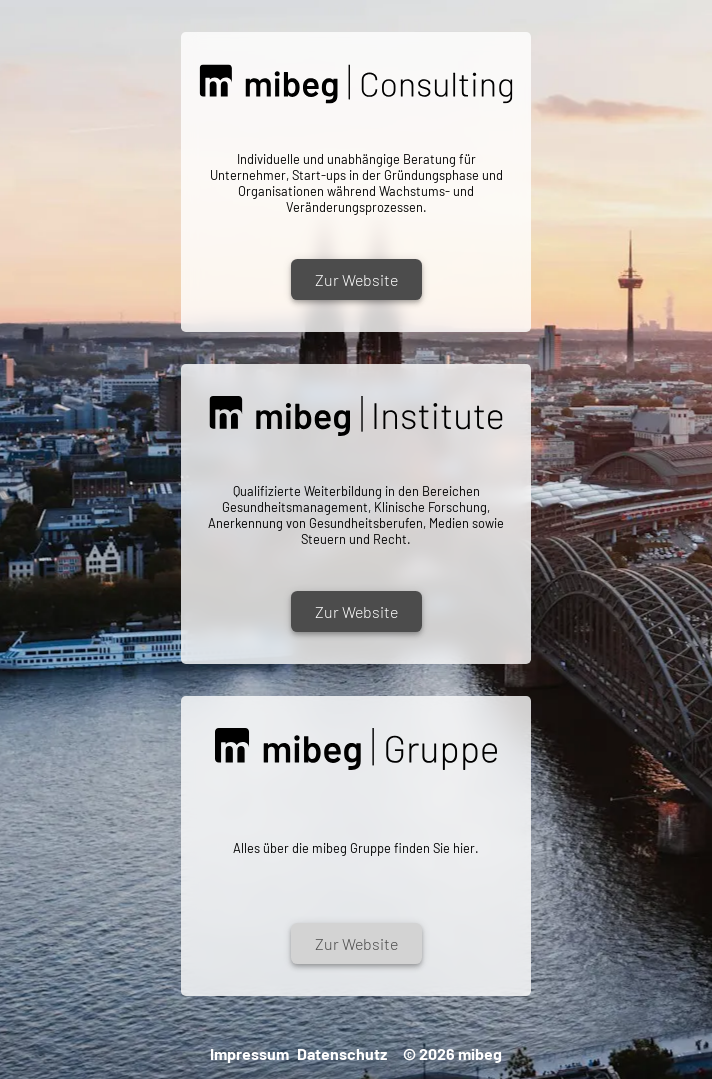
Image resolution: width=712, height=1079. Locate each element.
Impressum (249, 1053)
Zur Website (356, 279)
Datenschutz (342, 1053)
